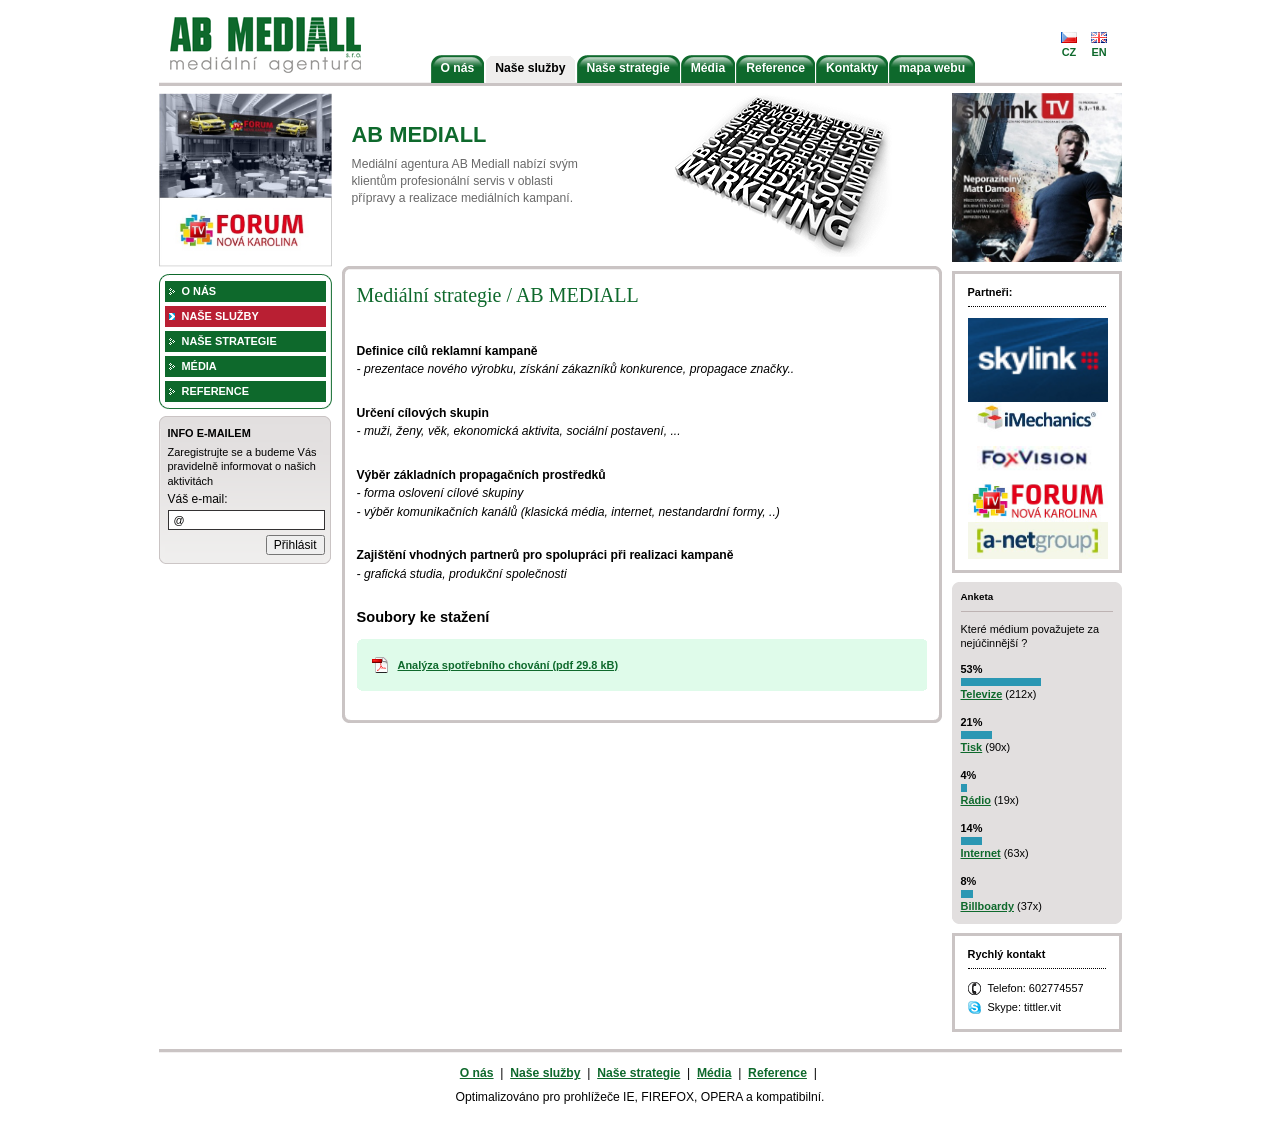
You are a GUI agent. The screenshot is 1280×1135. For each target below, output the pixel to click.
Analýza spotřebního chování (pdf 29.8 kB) (508, 665)
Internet (981, 853)
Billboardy (987, 906)
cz (1069, 52)
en (1098, 52)
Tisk (972, 747)
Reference (775, 68)
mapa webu (932, 68)
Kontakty (852, 68)
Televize (982, 694)
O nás (458, 68)
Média (708, 68)
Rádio (976, 800)
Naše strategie (628, 68)
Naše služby (530, 68)
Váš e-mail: (198, 499)
